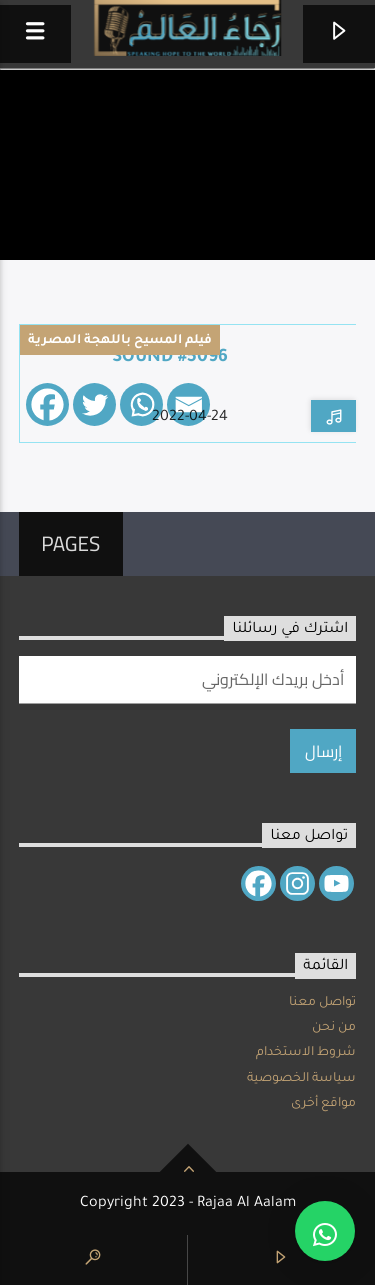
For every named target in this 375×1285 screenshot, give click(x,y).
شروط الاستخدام (306, 1053)
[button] (325, 1231)
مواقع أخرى (323, 1104)
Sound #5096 (170, 358)
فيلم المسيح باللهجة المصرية (120, 341)
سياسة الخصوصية (301, 1079)
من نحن (334, 1028)
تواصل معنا (322, 1003)
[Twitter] (94, 404)
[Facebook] (47, 404)
